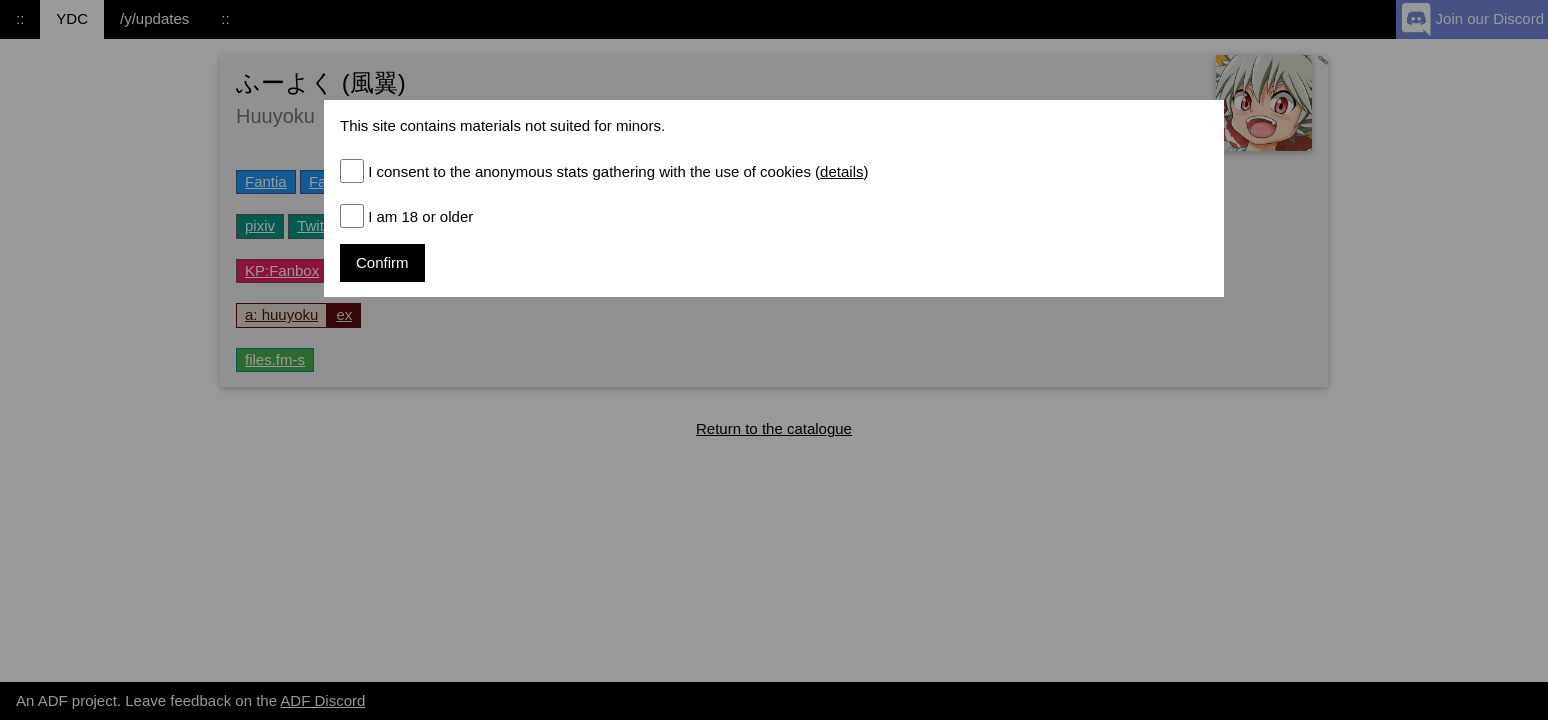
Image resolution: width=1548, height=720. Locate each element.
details (841, 171)
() (840, 171)
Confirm (382, 262)
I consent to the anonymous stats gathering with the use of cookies (618, 171)
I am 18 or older (420, 216)
